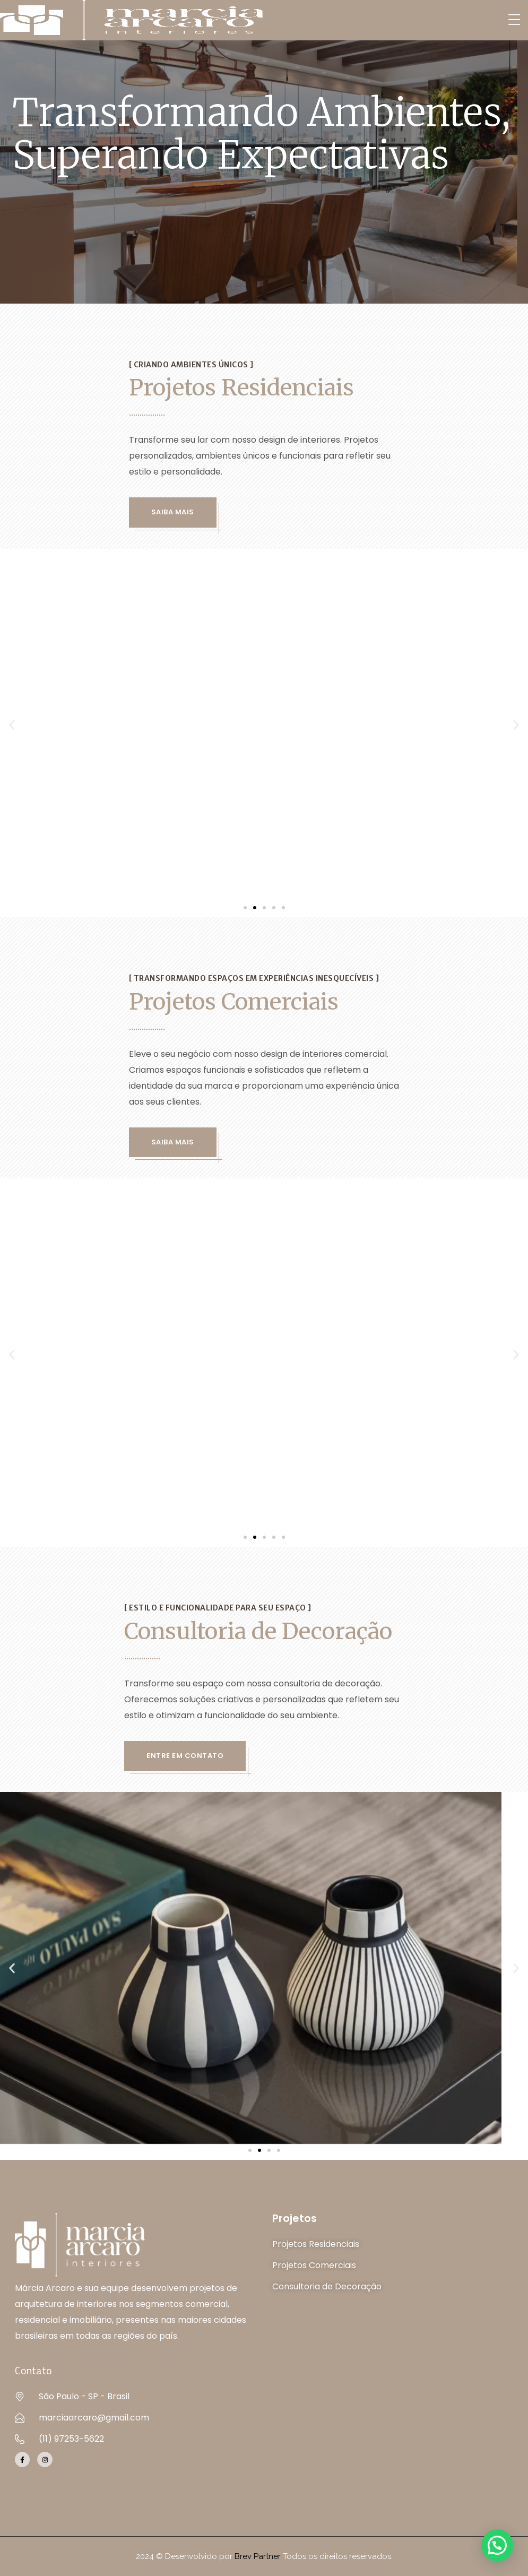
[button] (12, 725)
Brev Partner (258, 2556)
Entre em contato (184, 1756)
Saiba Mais (172, 512)
